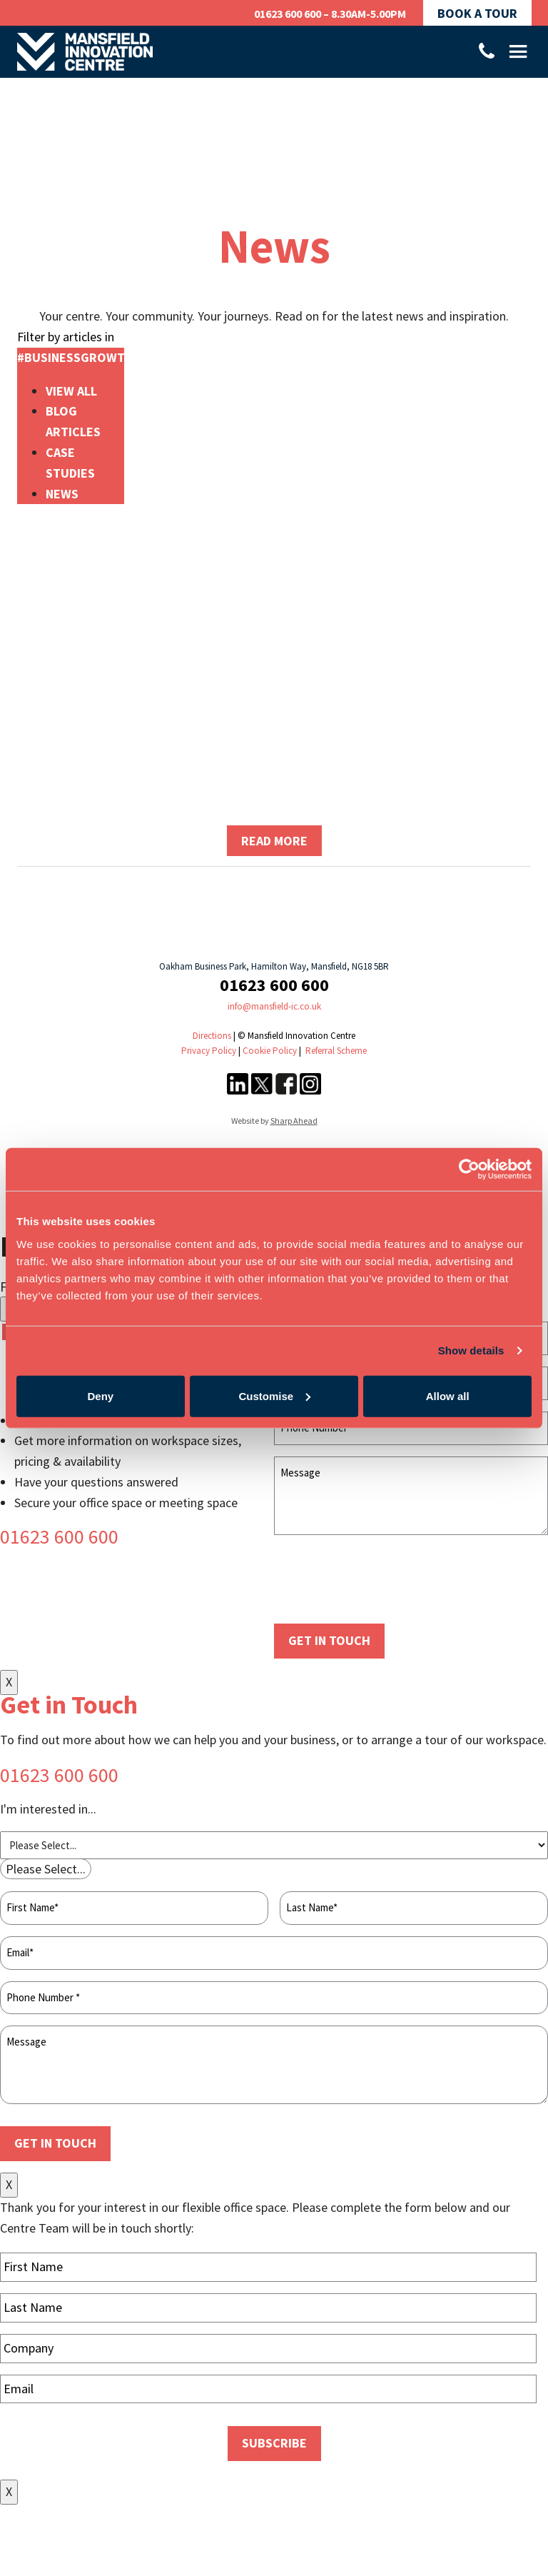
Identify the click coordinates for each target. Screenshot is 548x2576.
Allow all (448, 1395)
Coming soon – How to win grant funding (274, 718)
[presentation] (382, 1580)
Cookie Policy (270, 1051)
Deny (100, 1395)
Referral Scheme (336, 1051)
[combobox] (45, 1868)
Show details (471, 1350)
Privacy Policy (208, 1051)
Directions (212, 1036)
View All (71, 391)
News (62, 493)
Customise (274, 1395)
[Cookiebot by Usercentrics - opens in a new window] (469, 1169)
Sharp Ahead (294, 1120)
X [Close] (9, 1682)
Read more (274, 840)
